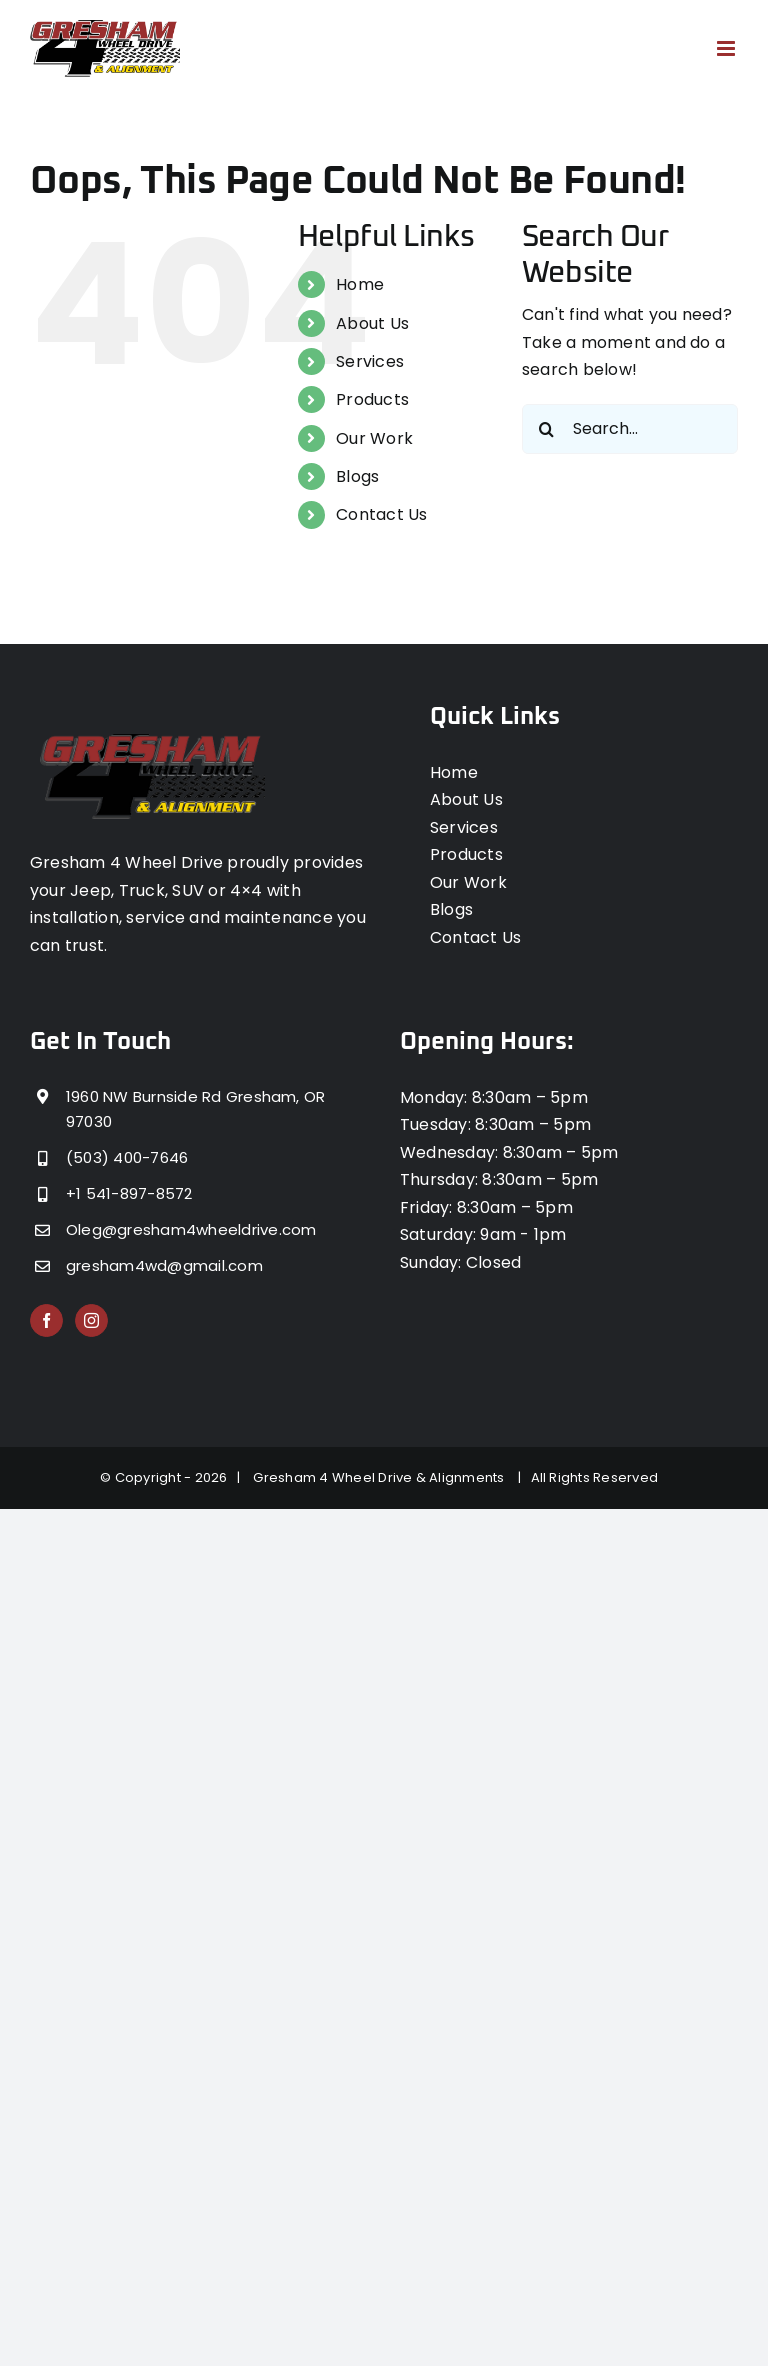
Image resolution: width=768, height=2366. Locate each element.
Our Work (374, 438)
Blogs (357, 476)
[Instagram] (91, 1320)
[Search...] (630, 429)
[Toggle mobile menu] (727, 48)
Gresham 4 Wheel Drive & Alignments (382, 1477)
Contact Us (381, 514)
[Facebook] (46, 1320)
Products (372, 399)
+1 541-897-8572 (129, 1193)
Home (360, 284)
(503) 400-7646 (127, 1157)
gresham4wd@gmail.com (164, 1265)
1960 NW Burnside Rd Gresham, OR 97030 (195, 1109)
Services (370, 361)
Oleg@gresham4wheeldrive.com (191, 1229)
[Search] (547, 429)
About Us (372, 323)
